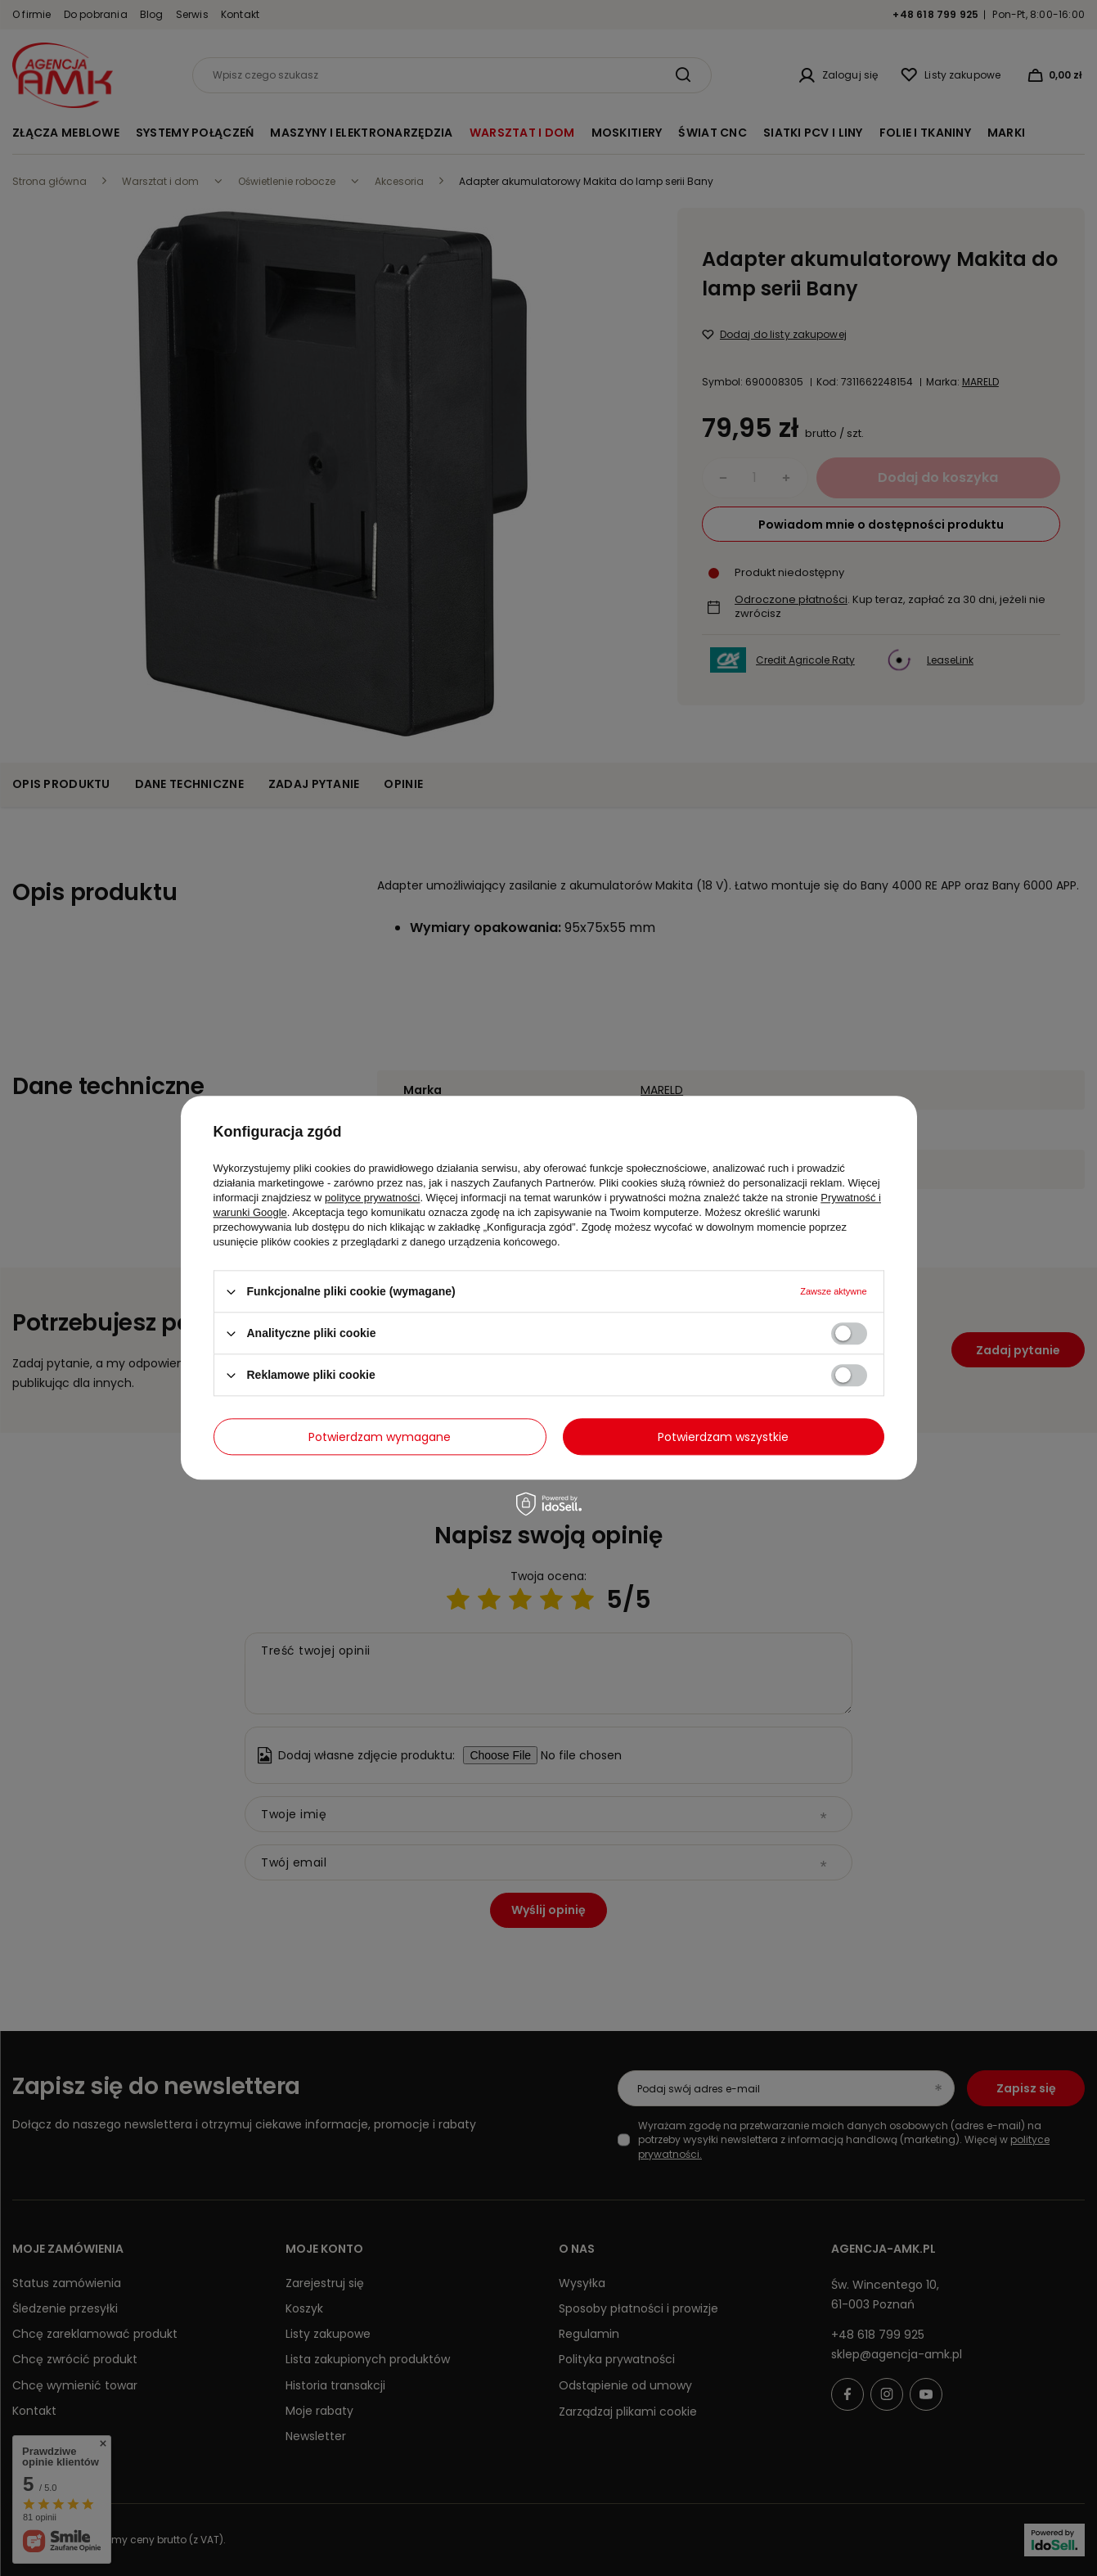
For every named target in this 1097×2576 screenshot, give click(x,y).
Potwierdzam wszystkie (723, 1437)
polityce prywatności (372, 1197)
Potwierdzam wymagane (379, 1437)
